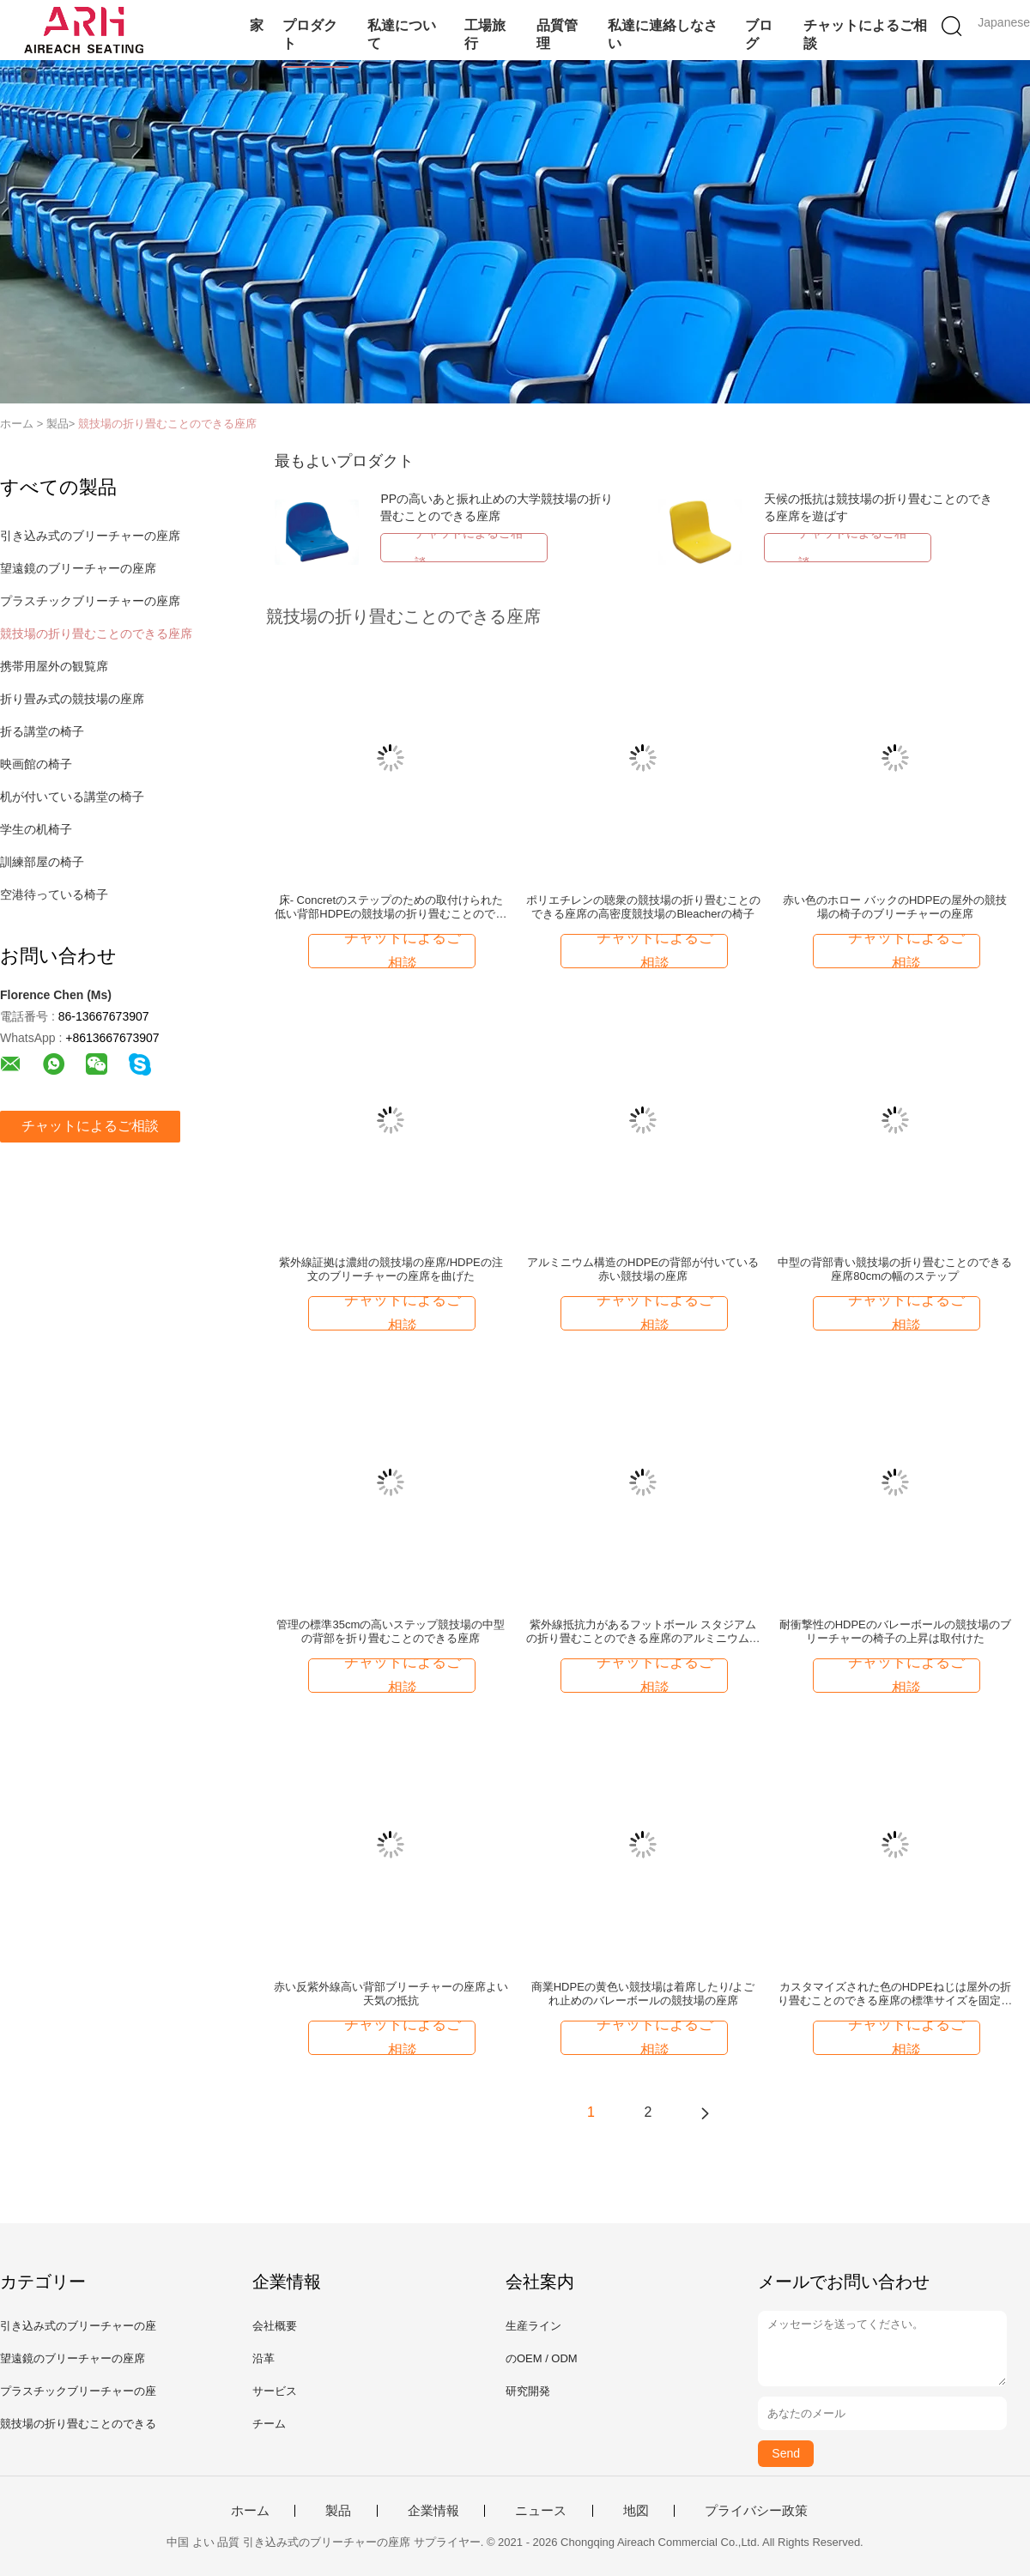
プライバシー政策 (756, 2511)
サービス (274, 2391)
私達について (401, 34)
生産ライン (533, 2325)
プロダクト (309, 34)
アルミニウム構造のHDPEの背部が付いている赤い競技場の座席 (643, 1269)
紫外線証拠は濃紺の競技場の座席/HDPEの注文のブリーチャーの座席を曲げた (391, 1269)
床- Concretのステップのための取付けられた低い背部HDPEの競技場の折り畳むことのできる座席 (390, 907)
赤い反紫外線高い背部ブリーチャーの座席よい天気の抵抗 (391, 1993)
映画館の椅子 (36, 764)
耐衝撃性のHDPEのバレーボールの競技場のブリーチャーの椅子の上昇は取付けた (895, 1631)
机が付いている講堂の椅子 (72, 796)
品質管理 (557, 34)
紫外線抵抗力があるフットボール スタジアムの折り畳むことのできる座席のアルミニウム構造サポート (643, 1632)
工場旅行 (485, 34)
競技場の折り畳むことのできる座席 (167, 423)
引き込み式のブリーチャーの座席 (90, 535)
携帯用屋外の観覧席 (54, 666)
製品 (338, 2511)
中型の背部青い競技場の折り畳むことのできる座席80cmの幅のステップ (895, 1269)
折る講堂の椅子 (42, 731)
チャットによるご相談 (865, 34)
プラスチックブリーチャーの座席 (90, 601)
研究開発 (528, 2391)
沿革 (263, 2358)
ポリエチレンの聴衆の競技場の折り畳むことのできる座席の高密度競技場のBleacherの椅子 (643, 907)
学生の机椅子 (36, 829)
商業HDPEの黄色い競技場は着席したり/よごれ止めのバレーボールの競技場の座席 (643, 1993)
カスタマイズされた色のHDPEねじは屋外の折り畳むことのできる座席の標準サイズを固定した (895, 1994)
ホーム (250, 2511)
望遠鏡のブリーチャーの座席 (78, 568)
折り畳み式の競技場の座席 (72, 699)
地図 (636, 2511)
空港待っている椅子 (54, 894)
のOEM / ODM (542, 2358)
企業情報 (433, 2511)
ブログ (758, 34)
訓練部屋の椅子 (42, 862)
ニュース (540, 2511)
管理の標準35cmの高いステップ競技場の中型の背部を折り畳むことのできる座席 (390, 1631)
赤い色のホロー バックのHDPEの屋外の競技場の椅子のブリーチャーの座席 (895, 907)
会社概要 (274, 2325)
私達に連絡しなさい (663, 34)
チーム (269, 2423)
